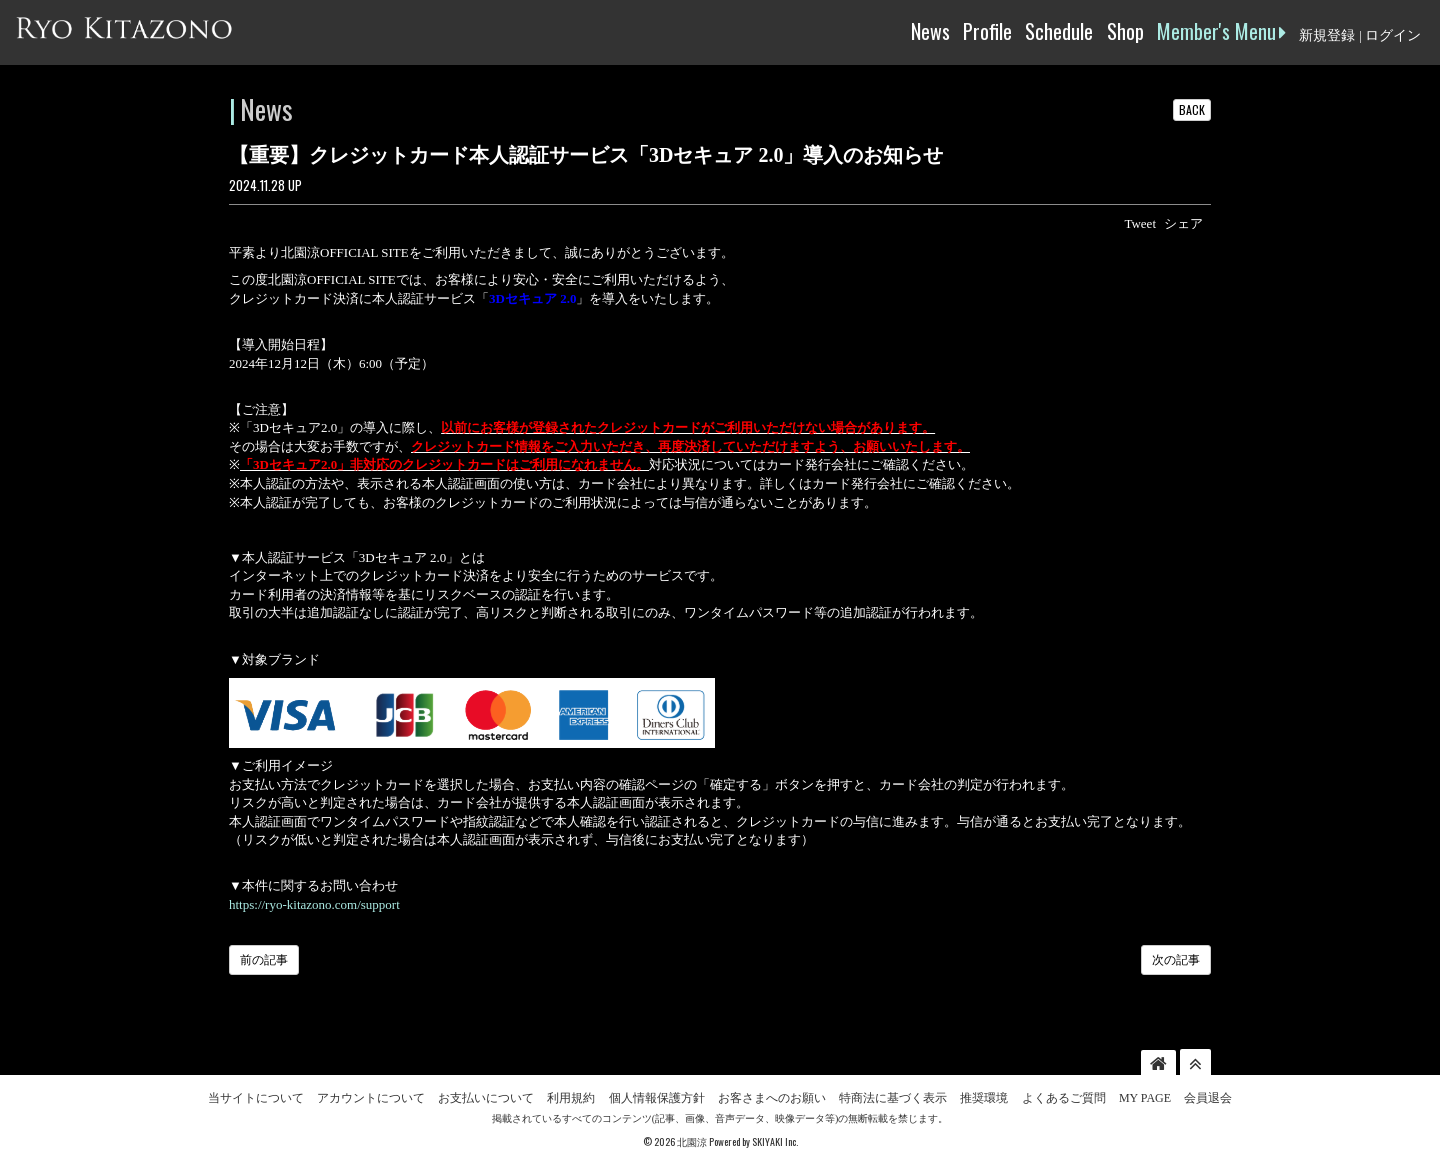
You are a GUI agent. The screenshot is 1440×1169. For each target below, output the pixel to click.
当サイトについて (256, 1098)
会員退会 (1208, 1098)
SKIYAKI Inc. (775, 1141)
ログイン (1393, 35)
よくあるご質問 (1064, 1098)
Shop (1125, 31)
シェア (1183, 223)
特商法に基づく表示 (893, 1098)
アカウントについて (371, 1098)
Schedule (1059, 31)
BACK (1192, 109)
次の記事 (1176, 960)
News (930, 31)
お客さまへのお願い (772, 1098)
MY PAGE (1145, 1098)
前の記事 (264, 960)
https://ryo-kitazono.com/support (314, 904)
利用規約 (571, 1098)
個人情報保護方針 (657, 1098)
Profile (987, 31)
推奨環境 (984, 1098)
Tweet (1140, 223)
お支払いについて (486, 1098)
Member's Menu (1221, 31)
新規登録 (1327, 35)
